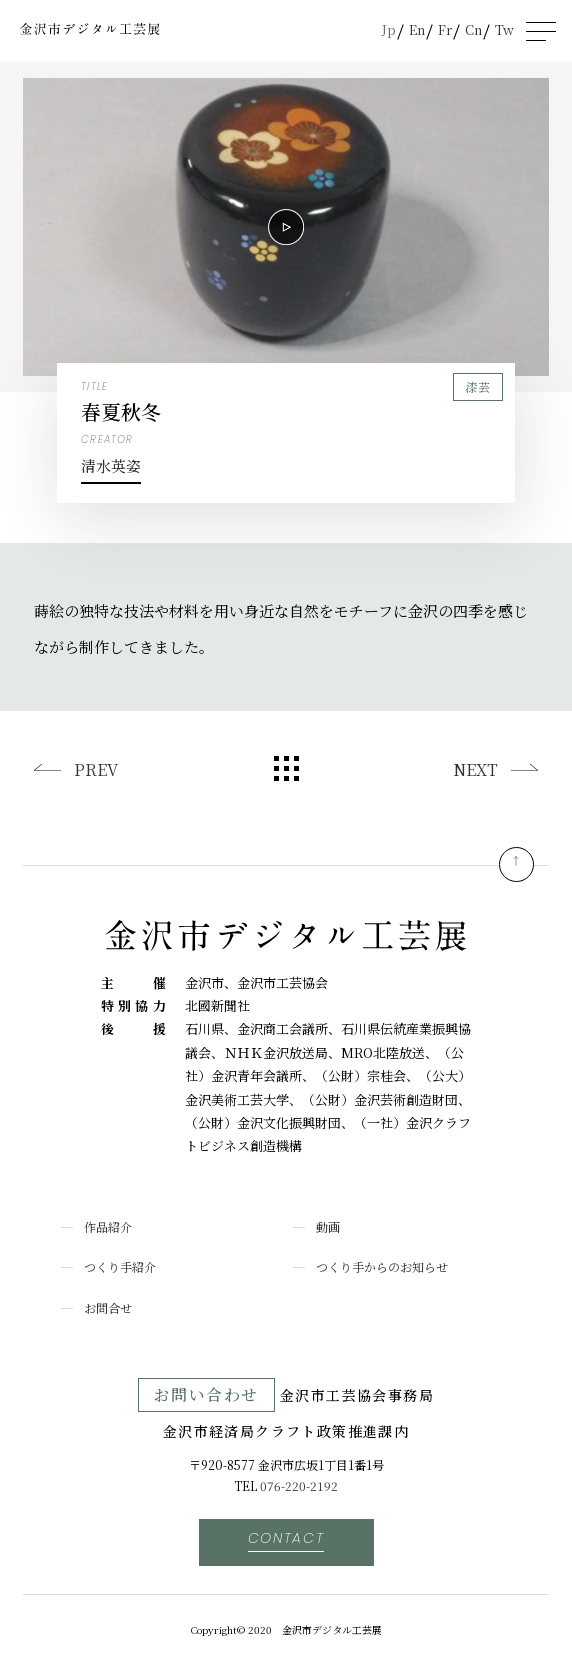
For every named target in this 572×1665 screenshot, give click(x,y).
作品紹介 (108, 1226)
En (417, 29)
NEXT (475, 769)
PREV (96, 769)
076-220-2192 (299, 1485)
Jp (389, 29)
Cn (473, 29)
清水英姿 (111, 465)
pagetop (516, 864)
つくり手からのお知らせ (382, 1266)
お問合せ (108, 1307)
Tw (504, 29)
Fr (445, 29)
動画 (328, 1226)
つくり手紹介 (120, 1266)
